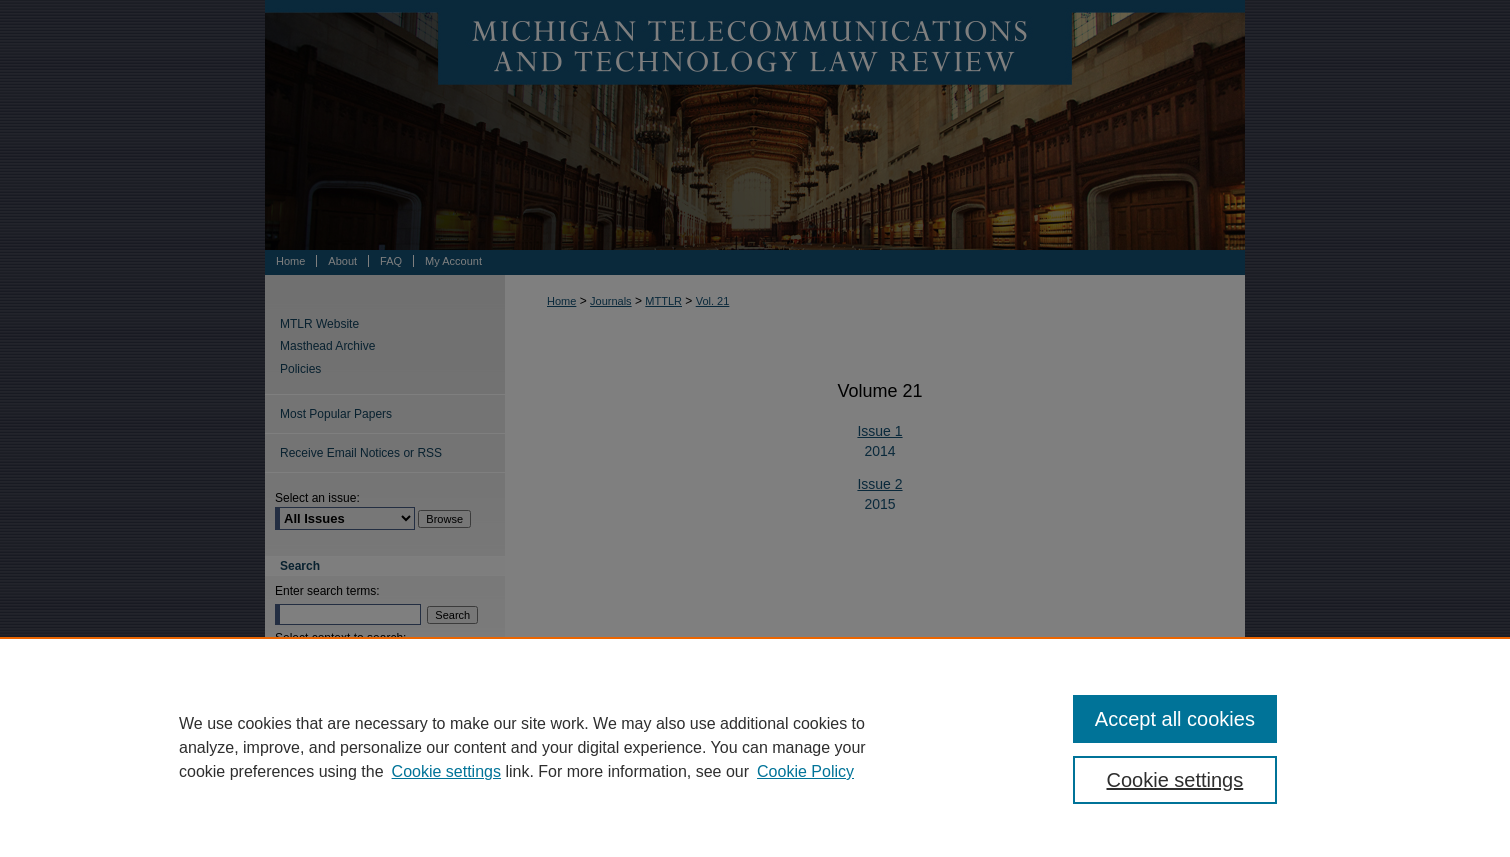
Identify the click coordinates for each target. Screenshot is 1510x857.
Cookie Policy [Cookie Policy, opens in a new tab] (805, 771)
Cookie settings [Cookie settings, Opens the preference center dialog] (1175, 780)
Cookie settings (446, 771)
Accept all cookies (1175, 719)
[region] (755, 747)
